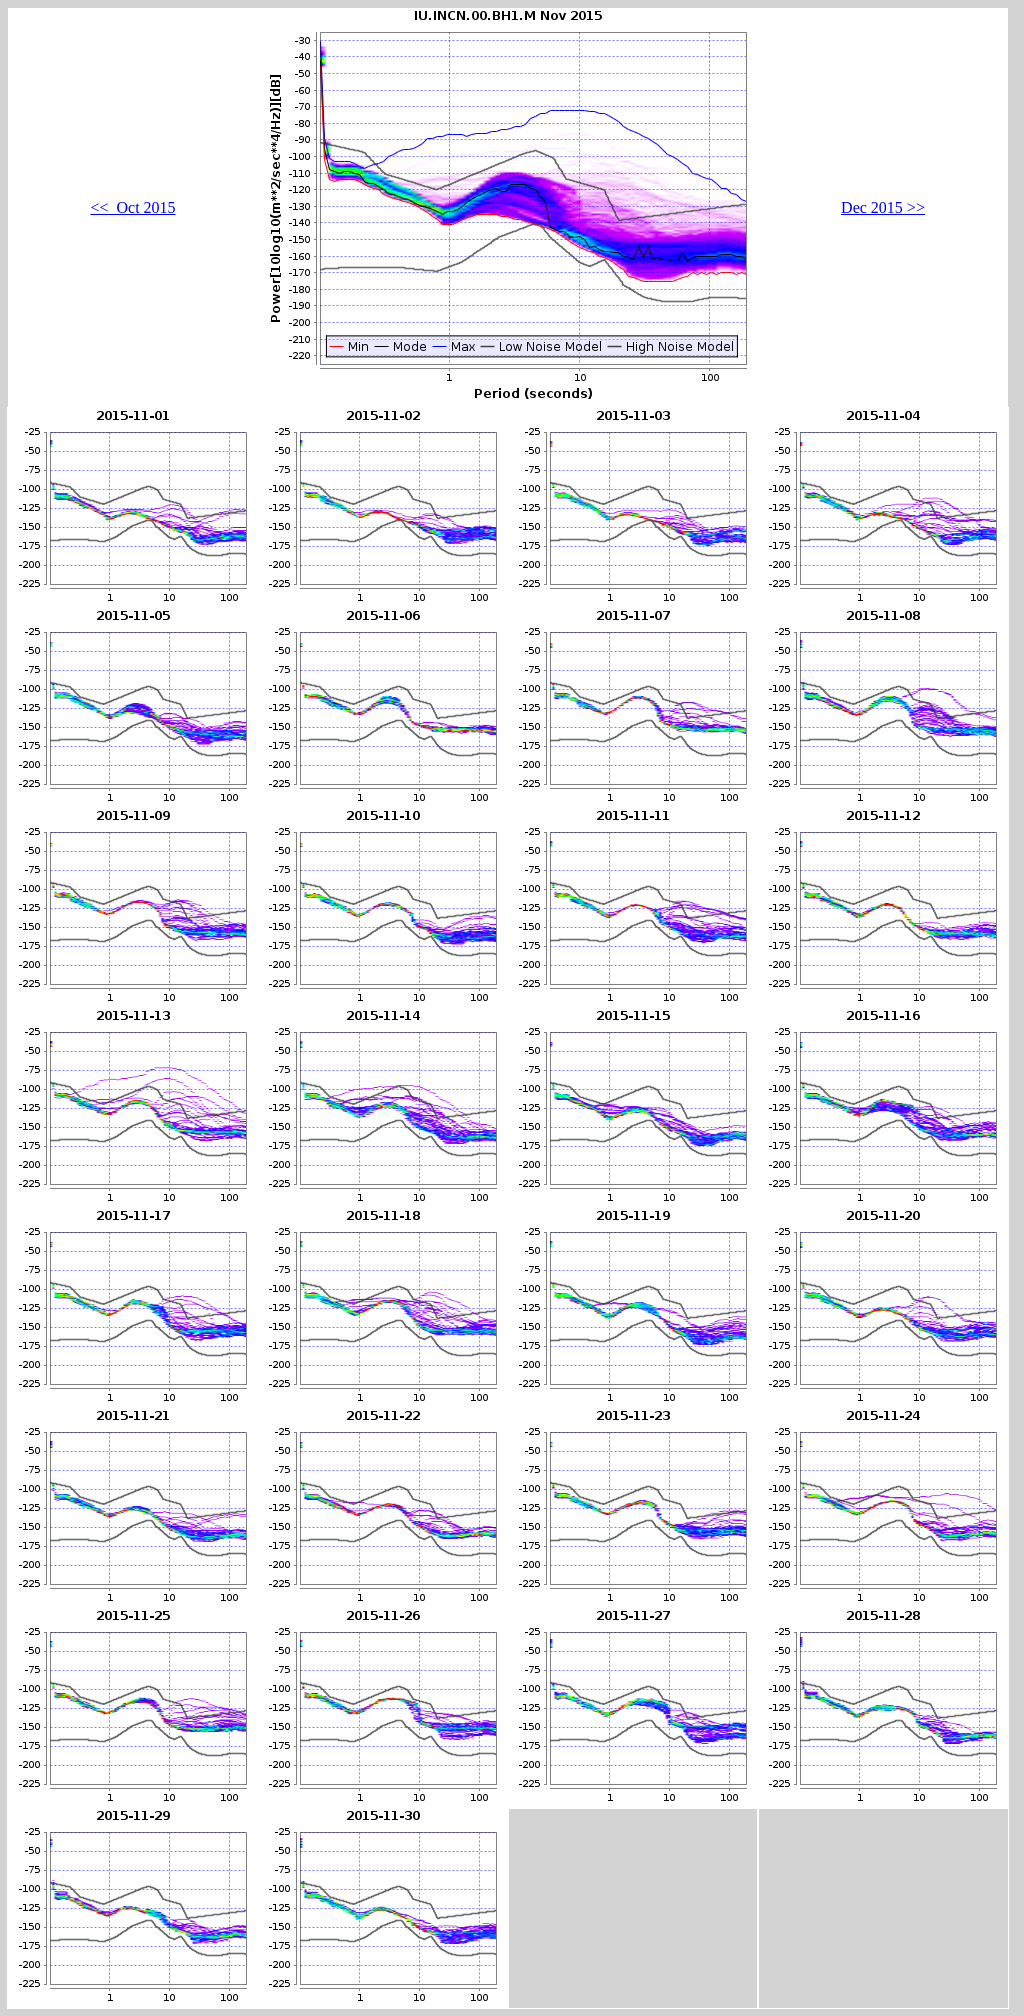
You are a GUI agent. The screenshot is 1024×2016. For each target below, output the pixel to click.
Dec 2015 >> (883, 207)
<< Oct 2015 (132, 207)
